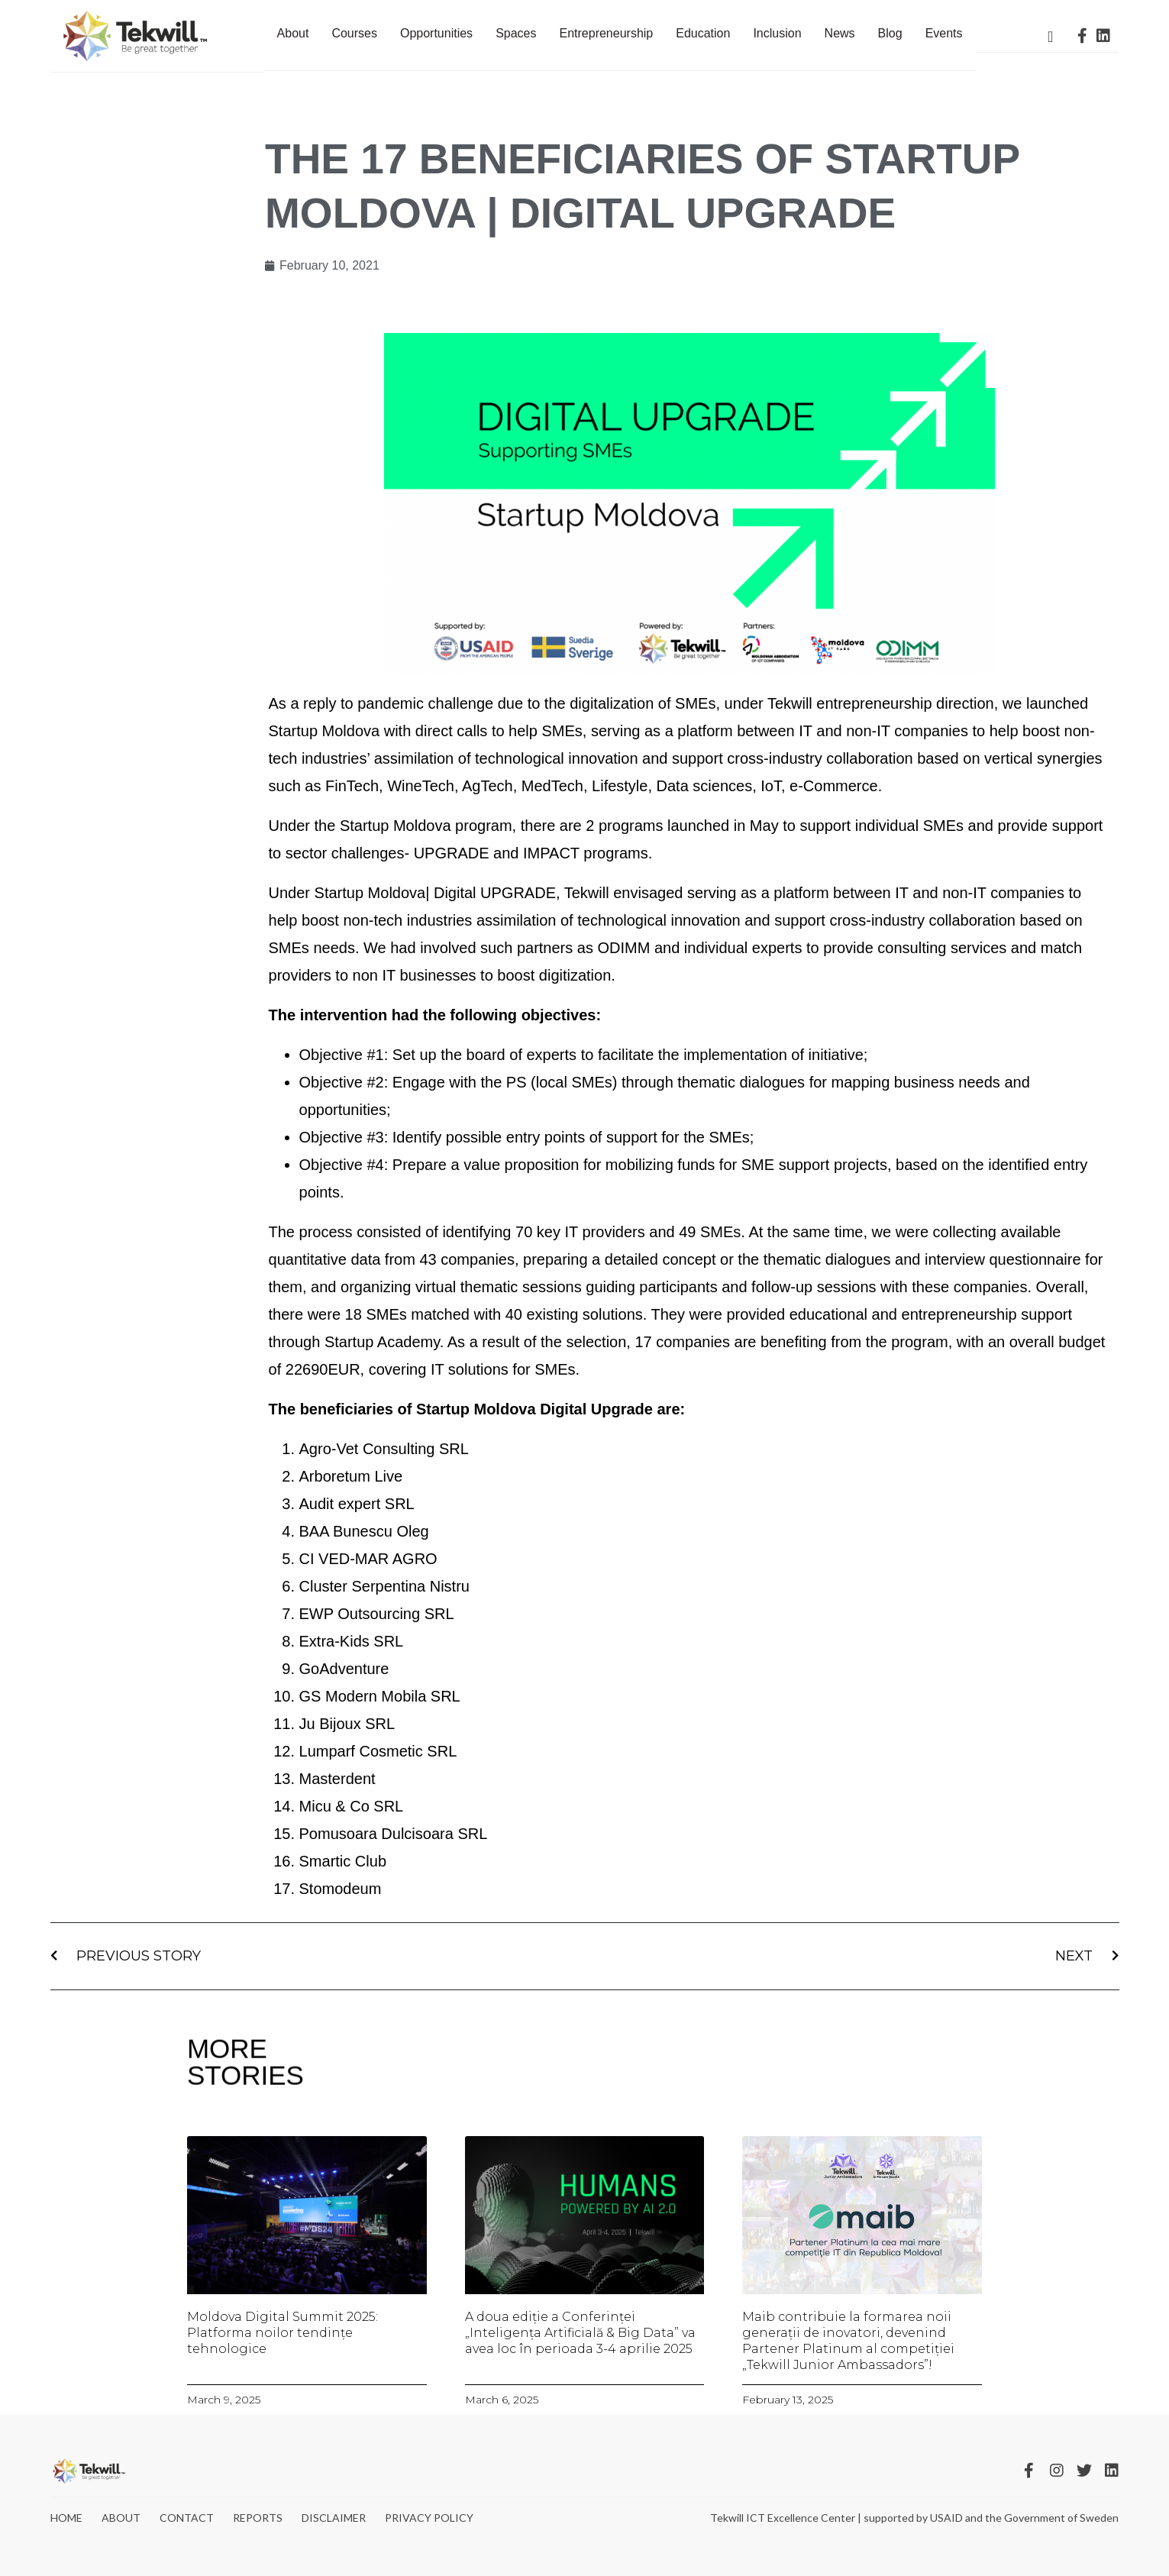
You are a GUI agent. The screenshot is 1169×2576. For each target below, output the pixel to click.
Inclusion (777, 33)
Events (944, 33)
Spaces (516, 33)
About (293, 33)
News (840, 33)
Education (703, 33)
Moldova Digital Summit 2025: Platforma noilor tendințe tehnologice (282, 2332)
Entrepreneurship (607, 33)
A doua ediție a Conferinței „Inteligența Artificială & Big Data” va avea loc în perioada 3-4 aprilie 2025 (580, 2332)
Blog (890, 33)
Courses (354, 33)
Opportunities (436, 33)
